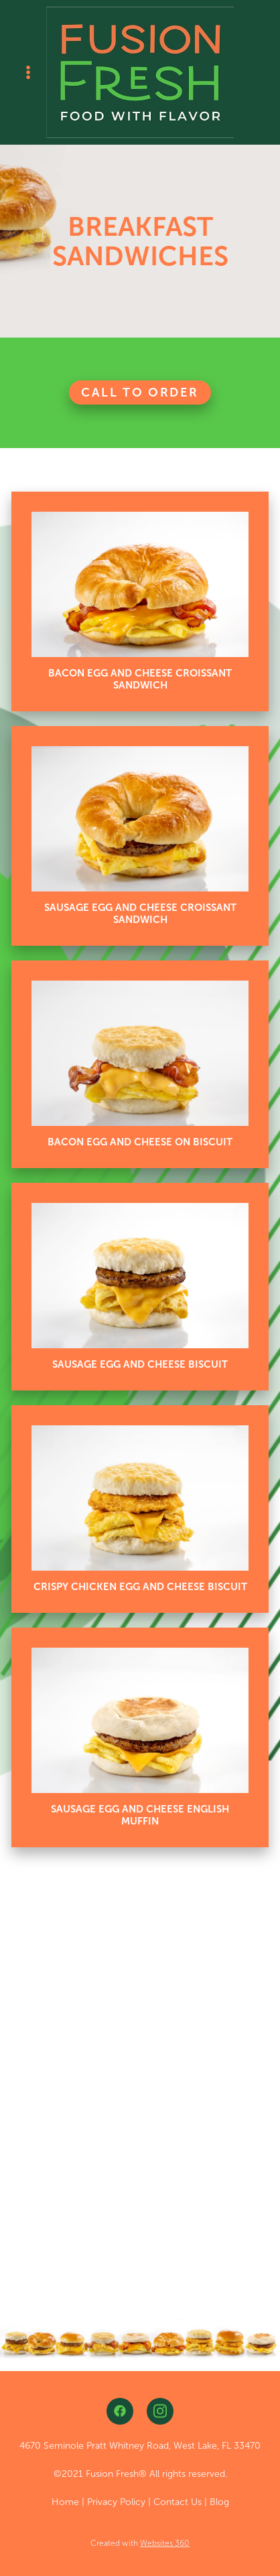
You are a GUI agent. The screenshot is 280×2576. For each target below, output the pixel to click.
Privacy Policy (116, 2502)
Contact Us (177, 2502)
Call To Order (139, 392)
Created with (140, 2543)
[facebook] (120, 2411)
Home (65, 2502)
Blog (219, 2502)
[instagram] (160, 2411)
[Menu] (28, 72)
